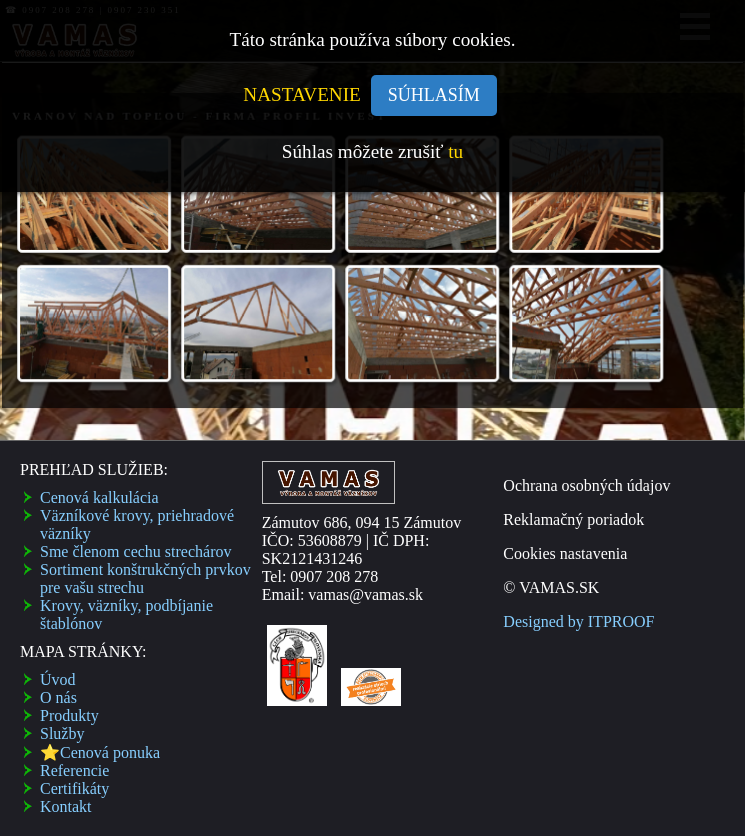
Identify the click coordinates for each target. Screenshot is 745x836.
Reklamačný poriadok (573, 519)
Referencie (74, 770)
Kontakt (66, 806)
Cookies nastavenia (565, 553)
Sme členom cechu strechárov (135, 551)
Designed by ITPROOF (578, 621)
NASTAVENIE (302, 94)
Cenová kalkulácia (99, 497)
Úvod (58, 679)
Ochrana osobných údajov (586, 485)
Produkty (69, 715)
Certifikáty (74, 788)
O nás (58, 697)
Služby (62, 733)
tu (455, 151)
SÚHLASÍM (434, 95)
